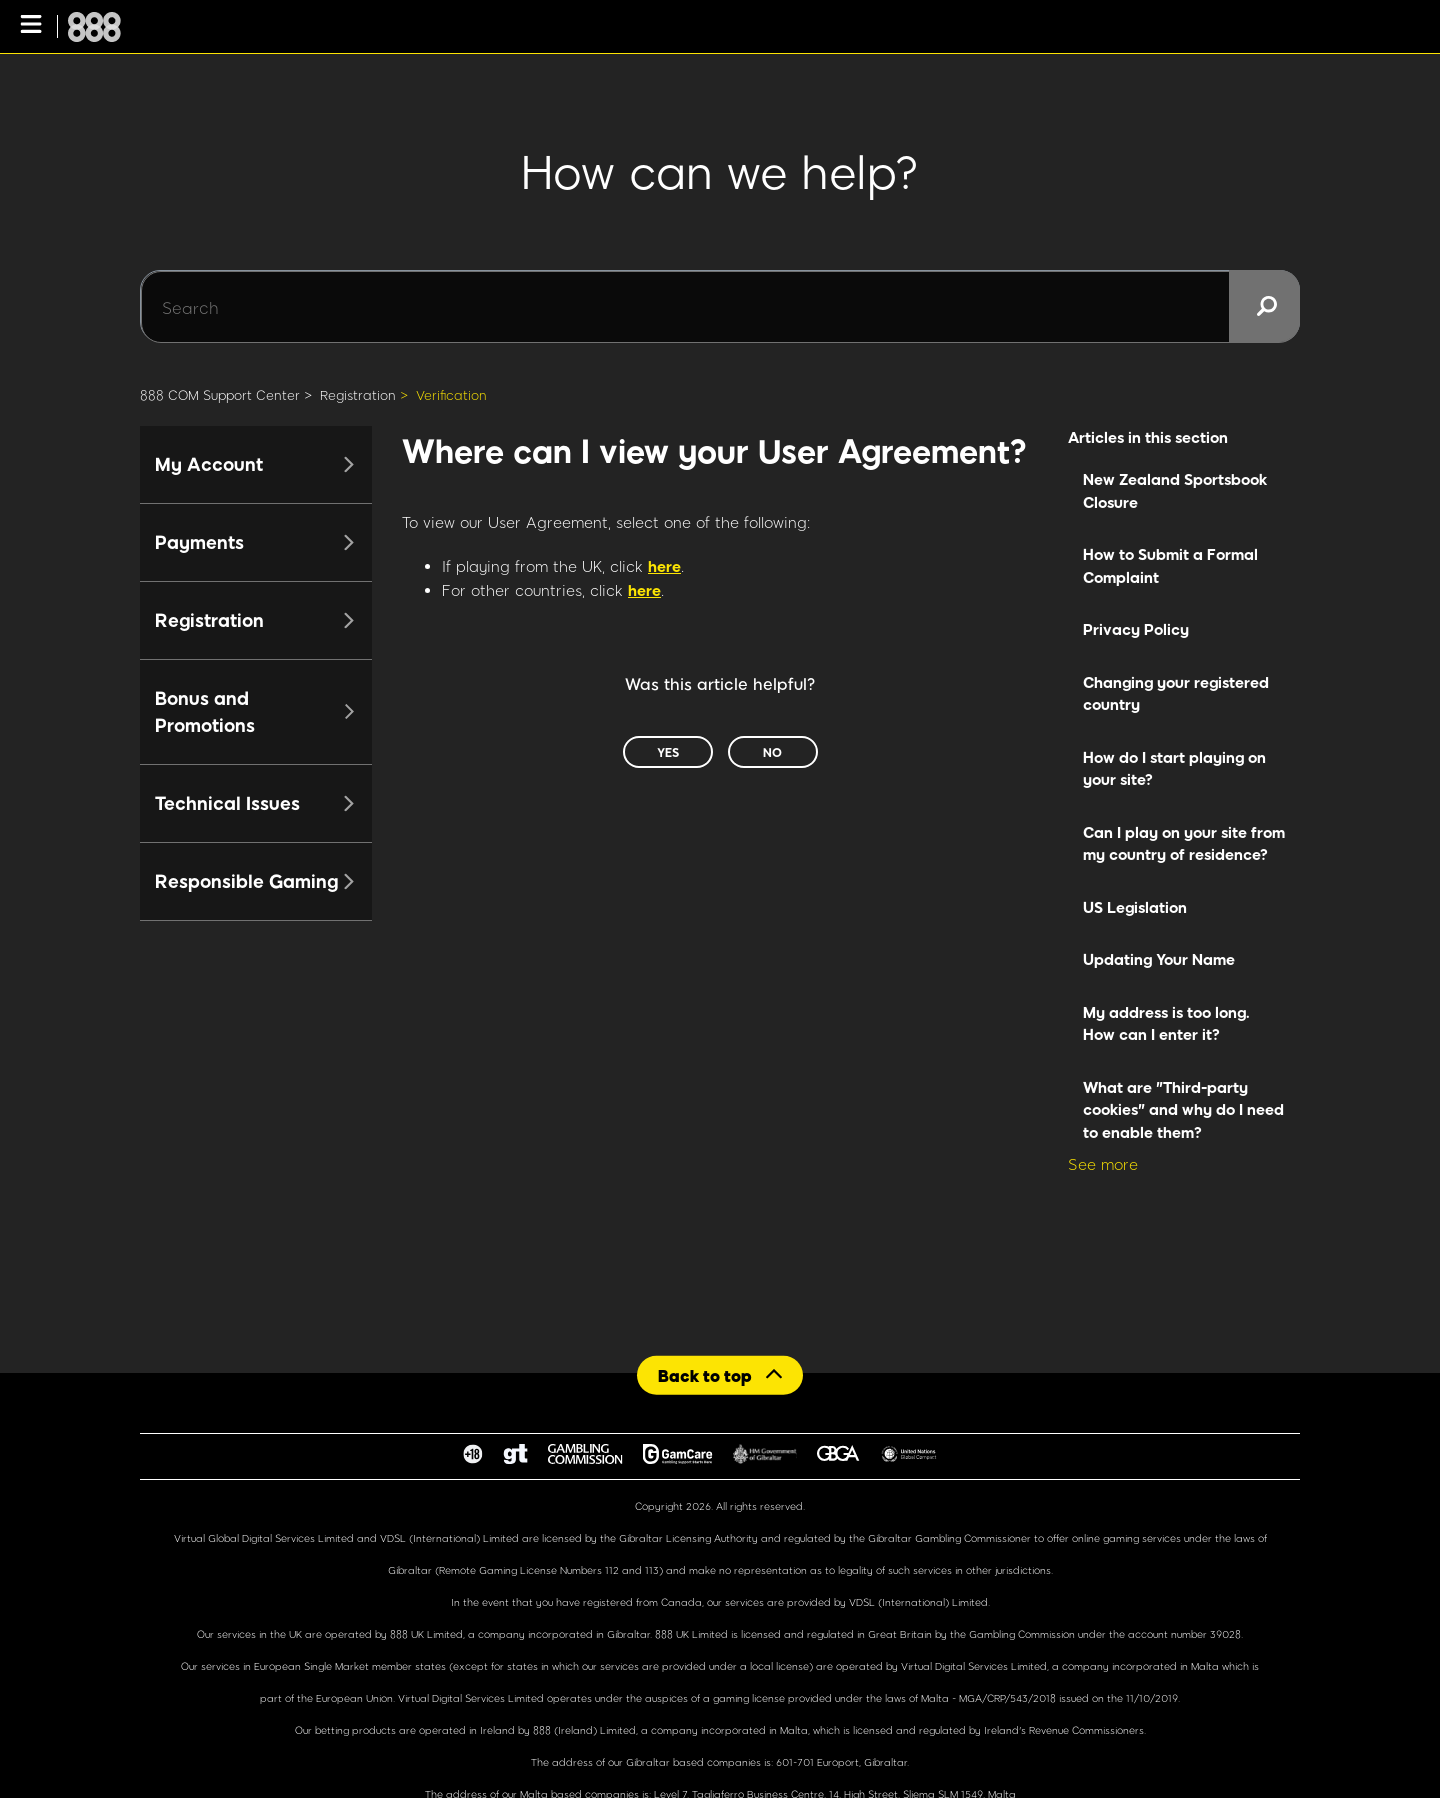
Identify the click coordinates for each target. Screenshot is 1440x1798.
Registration (358, 395)
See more (1103, 1164)
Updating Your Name (1159, 959)
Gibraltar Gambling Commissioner (949, 1538)
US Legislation (1135, 907)
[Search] (720, 307)
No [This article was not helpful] (772, 752)
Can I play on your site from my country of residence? (1184, 843)
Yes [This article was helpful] (668, 752)
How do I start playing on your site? (1174, 768)
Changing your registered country (1176, 693)
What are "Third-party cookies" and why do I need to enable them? (1183, 1109)
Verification (451, 395)
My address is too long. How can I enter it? (1166, 1023)
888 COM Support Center (220, 395)
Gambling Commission (1023, 1634)
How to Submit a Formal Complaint (1170, 565)
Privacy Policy (1136, 629)
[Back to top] (720, 1374)
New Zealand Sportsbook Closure (1175, 490)
